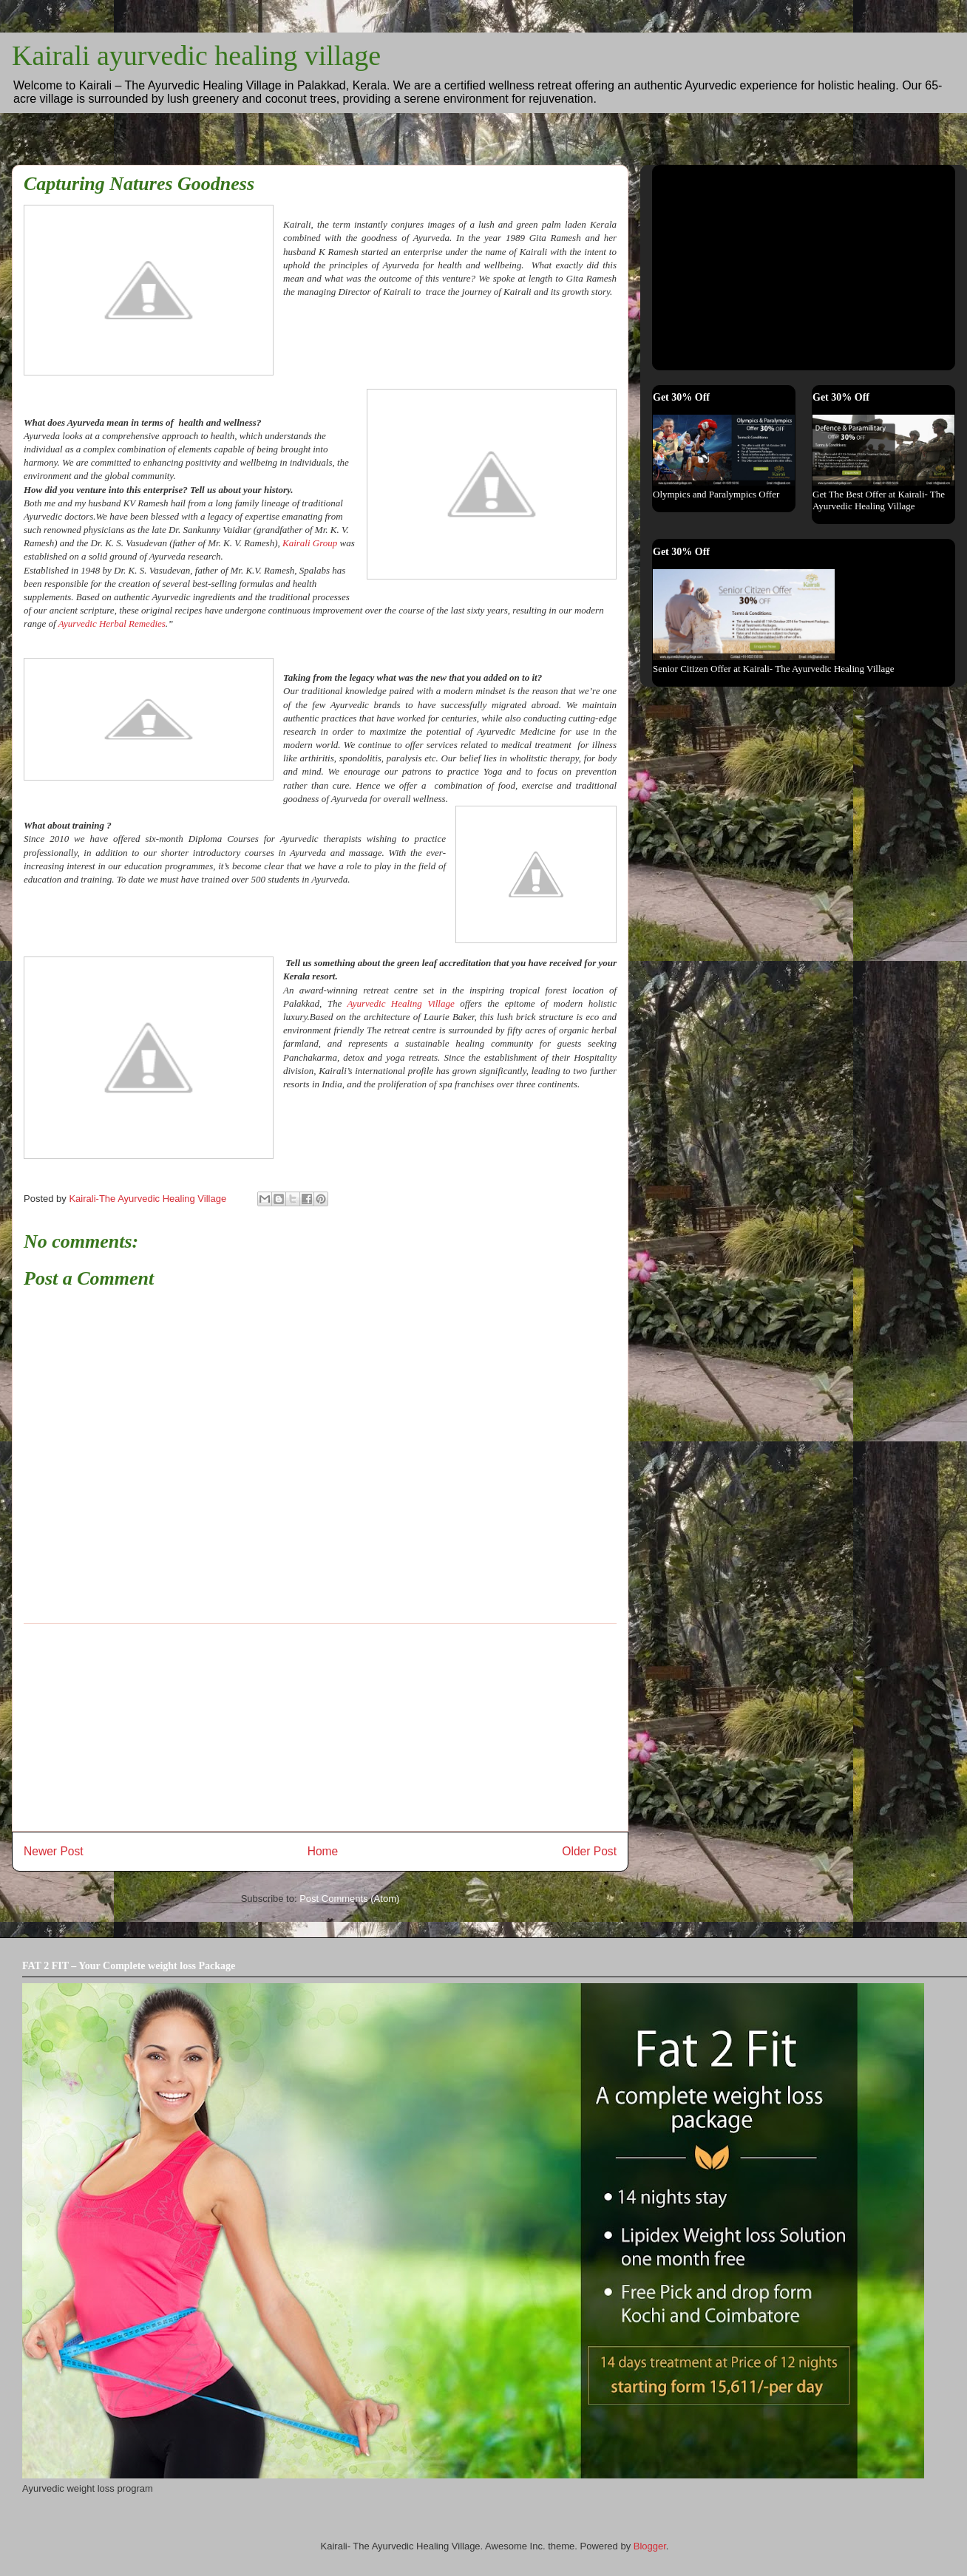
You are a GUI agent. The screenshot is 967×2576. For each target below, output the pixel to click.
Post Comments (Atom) (349, 1898)
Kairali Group (309, 542)
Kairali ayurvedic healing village (196, 55)
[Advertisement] (320, 1727)
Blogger (650, 2546)
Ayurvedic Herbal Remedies (112, 623)
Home (323, 1851)
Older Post (589, 1851)
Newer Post (54, 1851)
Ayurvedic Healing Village (400, 1003)
